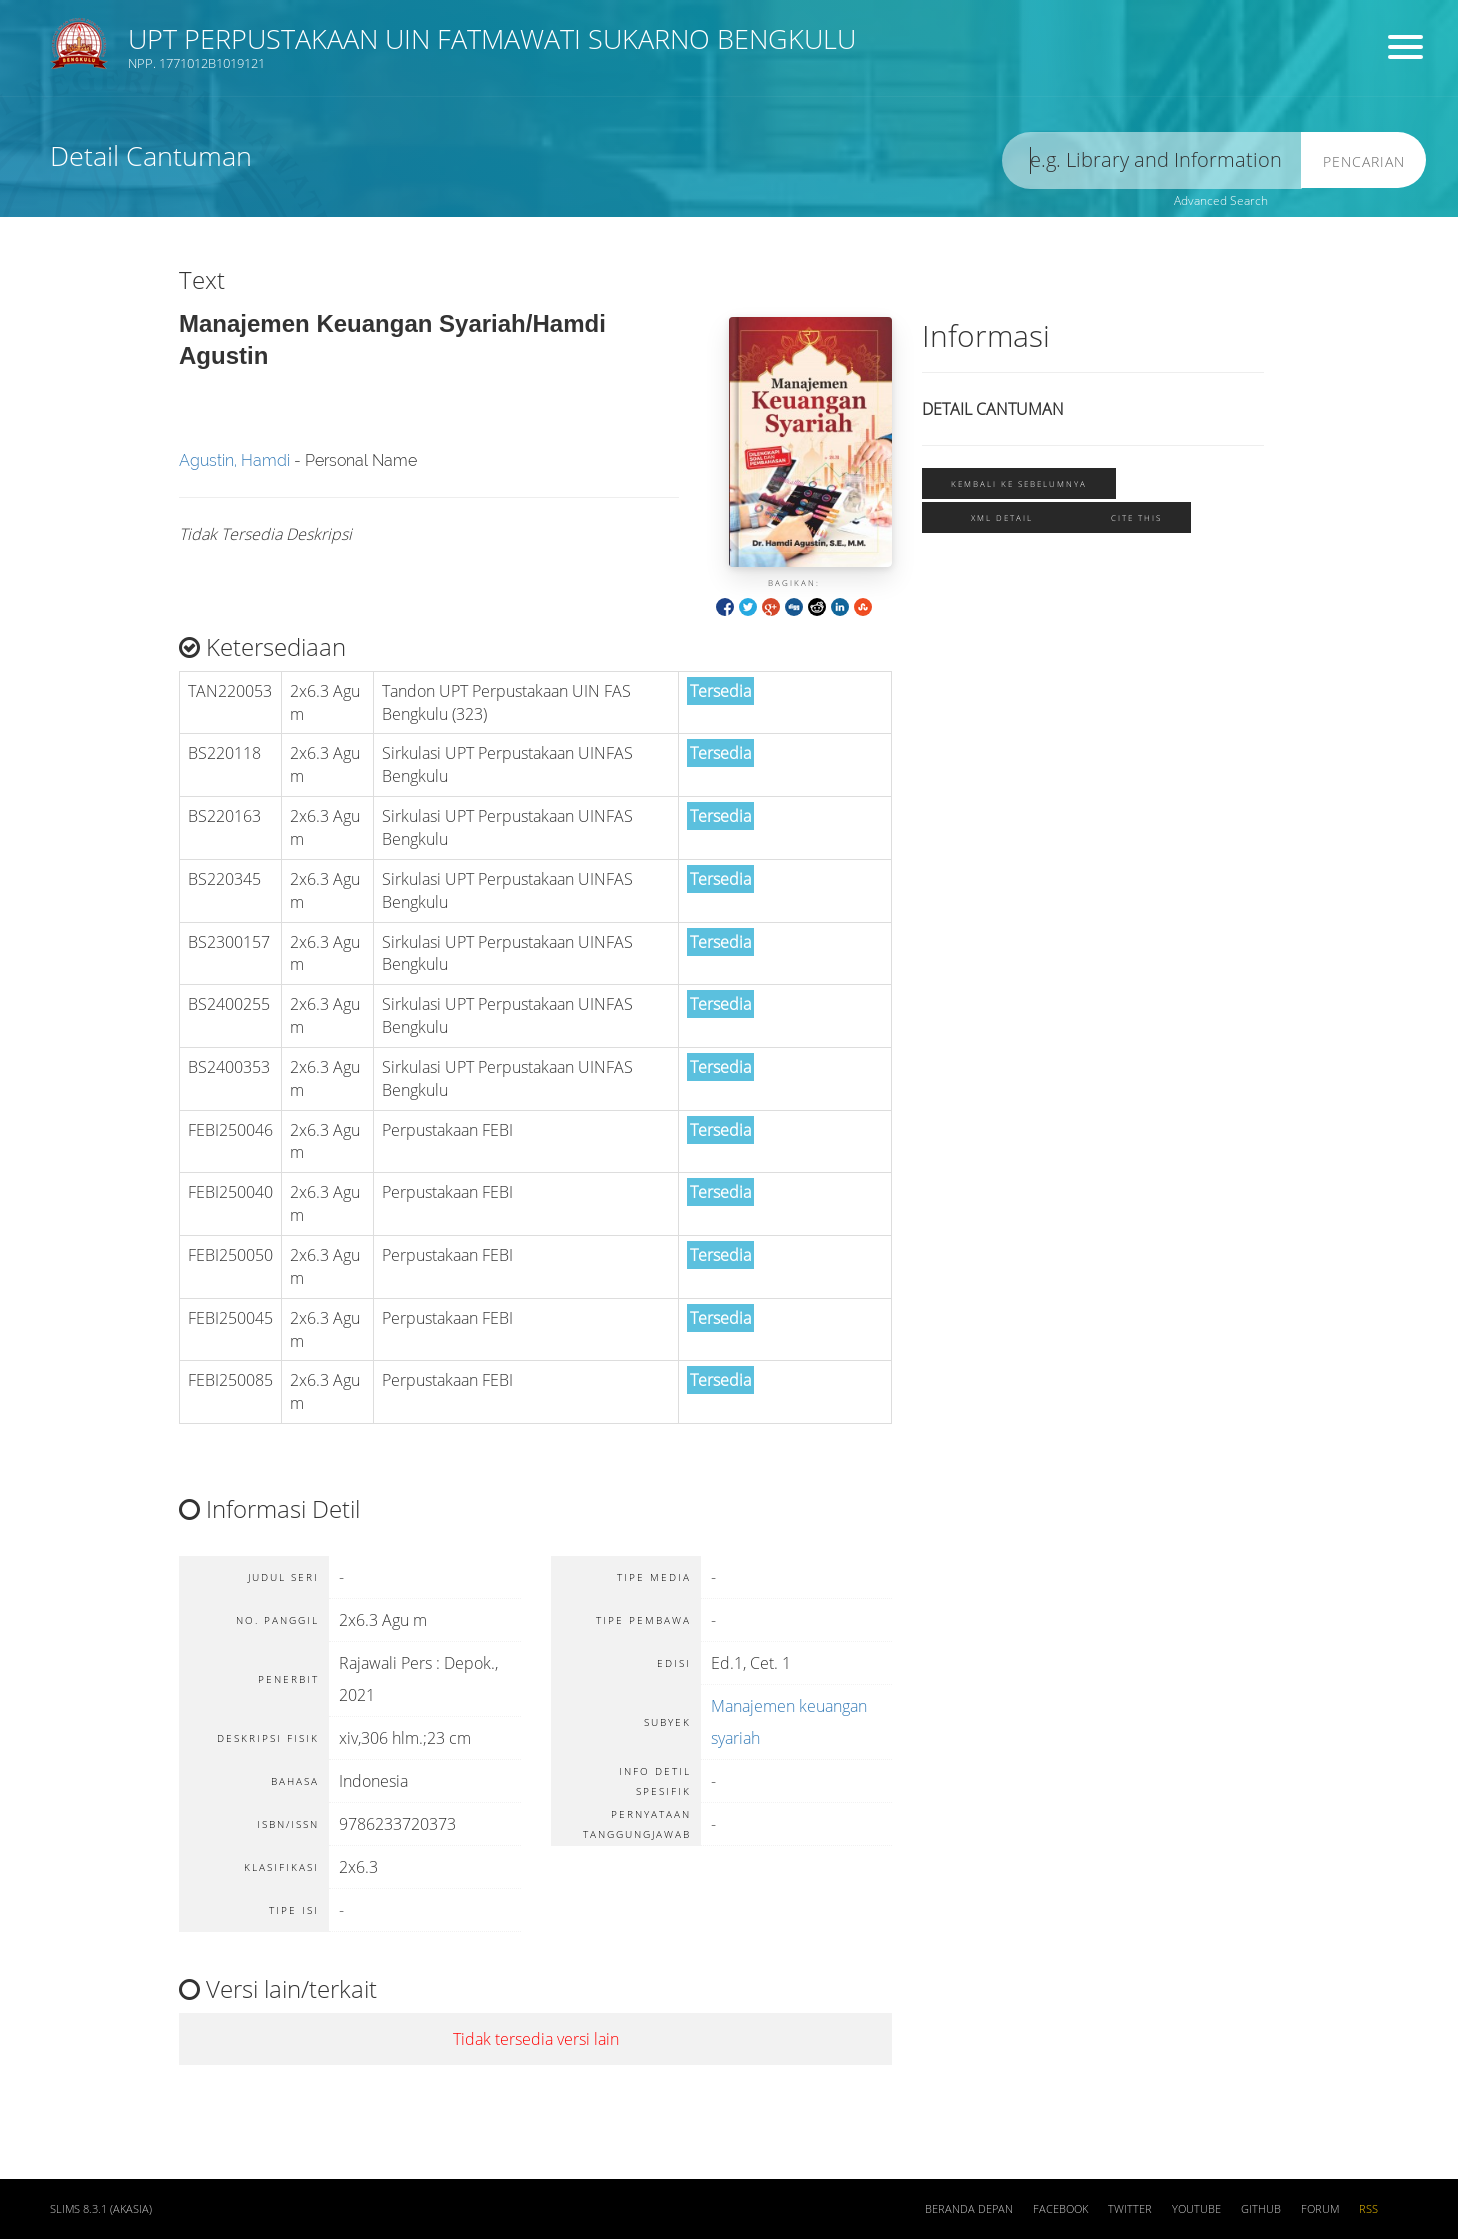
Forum (1320, 2209)
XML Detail (1002, 517)
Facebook (1060, 2209)
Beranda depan (969, 2209)
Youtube (1196, 2209)
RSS (1368, 2209)
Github (1261, 2209)
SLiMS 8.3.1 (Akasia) (101, 2209)
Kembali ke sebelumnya (1019, 483)
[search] (1152, 160)
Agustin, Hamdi (234, 460)
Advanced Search (1221, 200)
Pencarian (1364, 161)
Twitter (1130, 2209)
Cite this (1136, 517)
